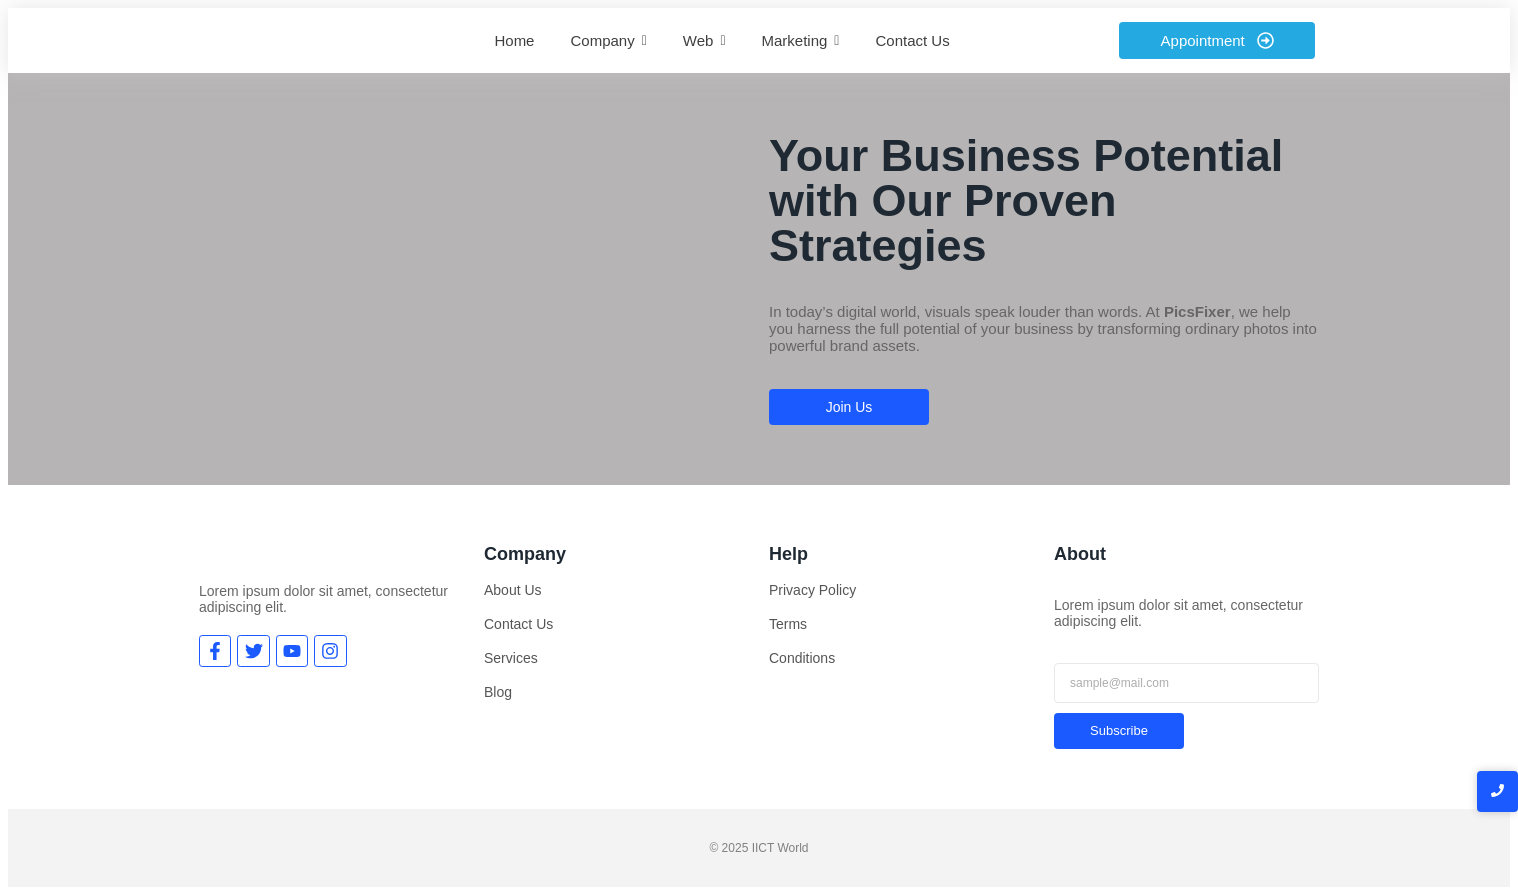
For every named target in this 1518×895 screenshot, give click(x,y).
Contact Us (518, 624)
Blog (498, 692)
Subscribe (1119, 730)
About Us (513, 590)
